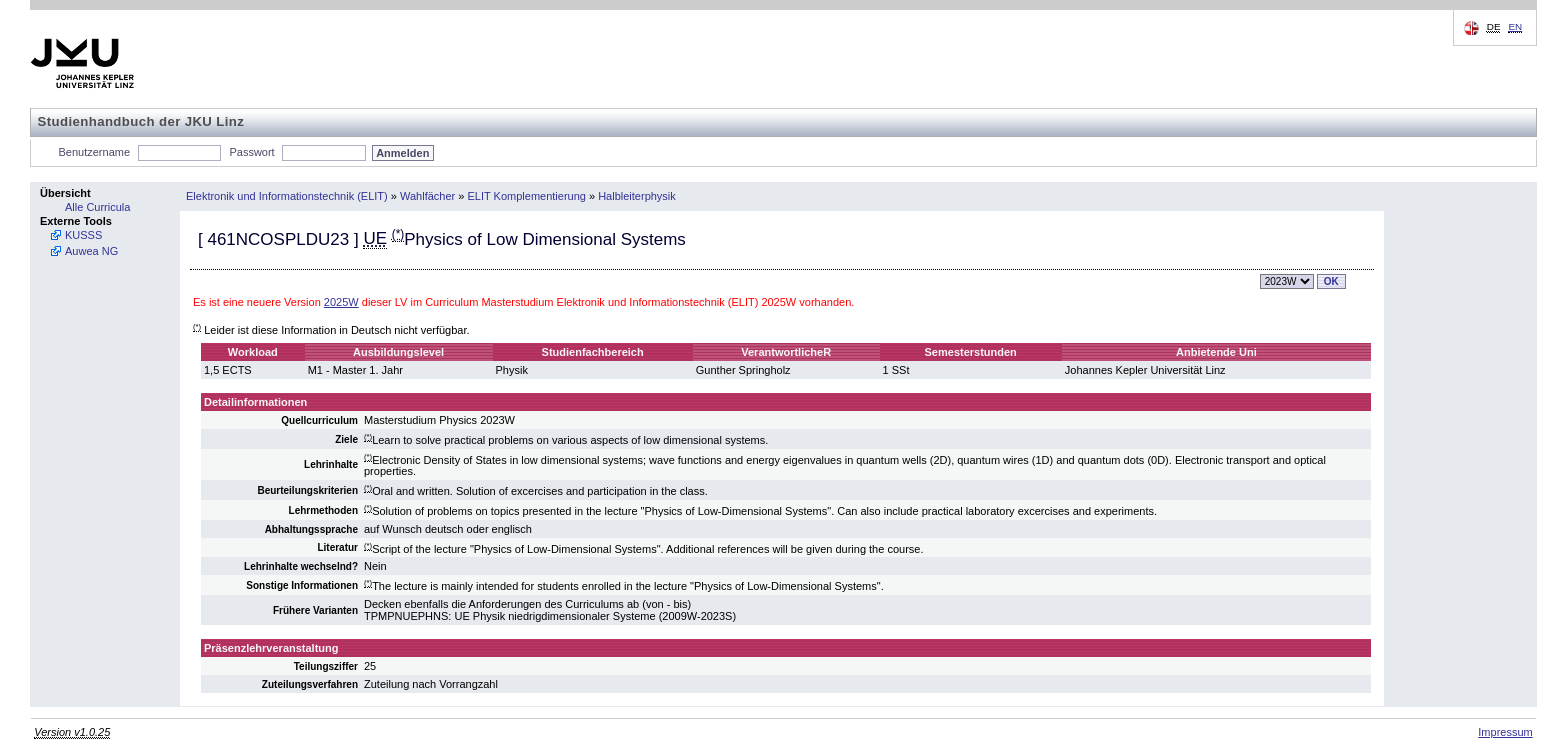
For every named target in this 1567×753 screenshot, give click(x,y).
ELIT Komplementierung (527, 196)
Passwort (251, 152)
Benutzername (95, 152)
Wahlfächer (427, 196)
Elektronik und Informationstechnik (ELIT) (287, 196)
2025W (341, 302)
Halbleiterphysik (637, 196)
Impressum (1505, 732)
